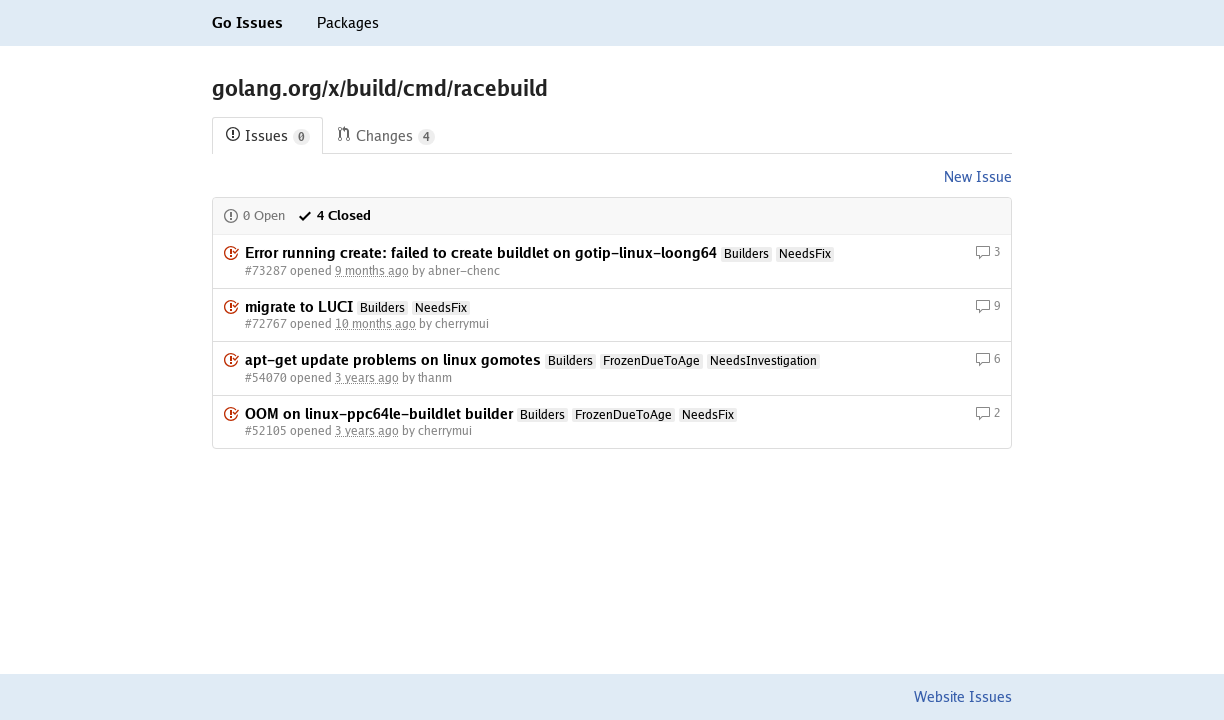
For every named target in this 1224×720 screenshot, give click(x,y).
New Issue (978, 177)
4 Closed (334, 215)
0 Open (254, 215)
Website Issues (963, 697)
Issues (267, 136)
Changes (385, 136)
